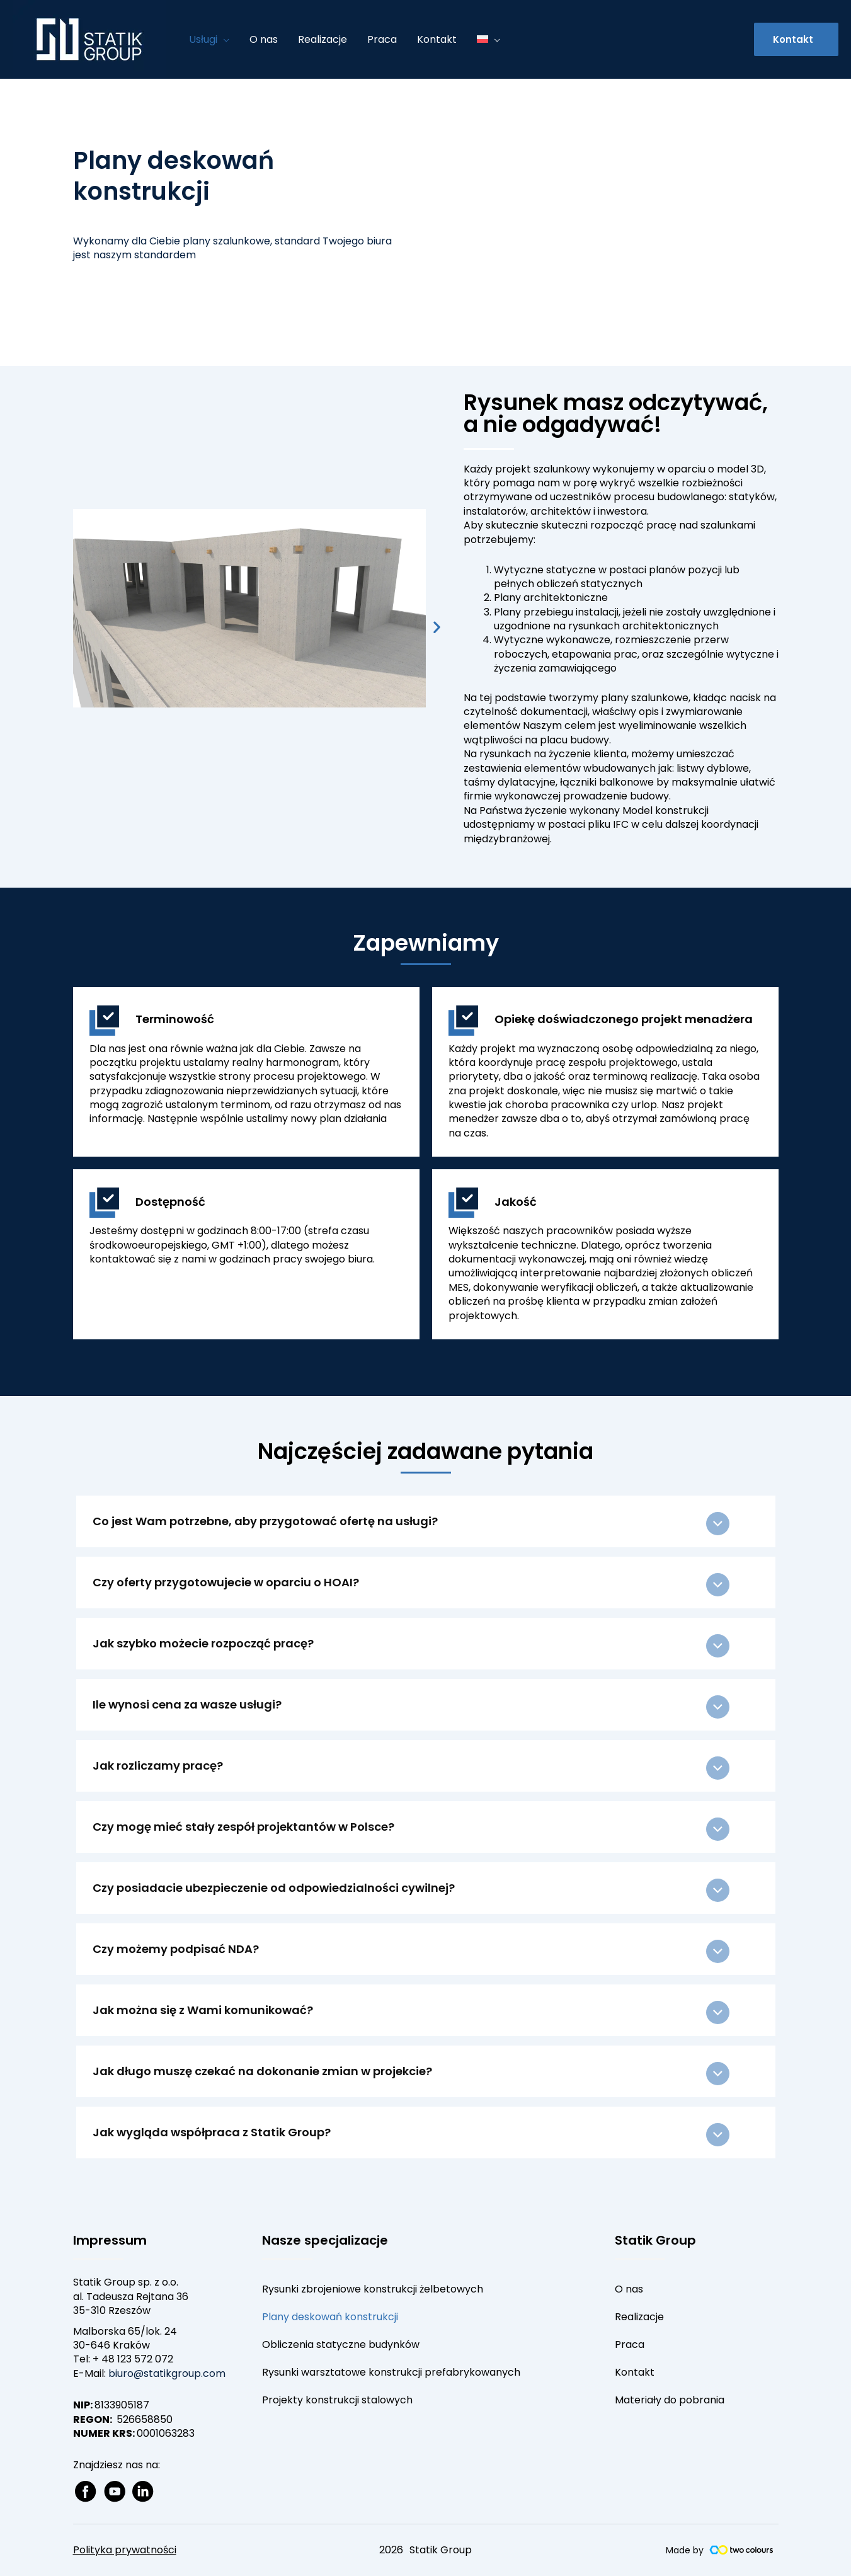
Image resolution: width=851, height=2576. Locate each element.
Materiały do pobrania (669, 2400)
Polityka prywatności (124, 2550)
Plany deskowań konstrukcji (330, 2317)
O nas (629, 2289)
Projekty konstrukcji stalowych (337, 2400)
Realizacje (639, 2317)
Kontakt (634, 2372)
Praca (629, 2344)
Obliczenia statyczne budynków (341, 2344)
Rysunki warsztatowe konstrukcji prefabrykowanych (391, 2372)
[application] (223, 40)
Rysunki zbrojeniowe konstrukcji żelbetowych (372, 2289)
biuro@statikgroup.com (167, 2373)
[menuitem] (488, 40)
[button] (796, 39)
